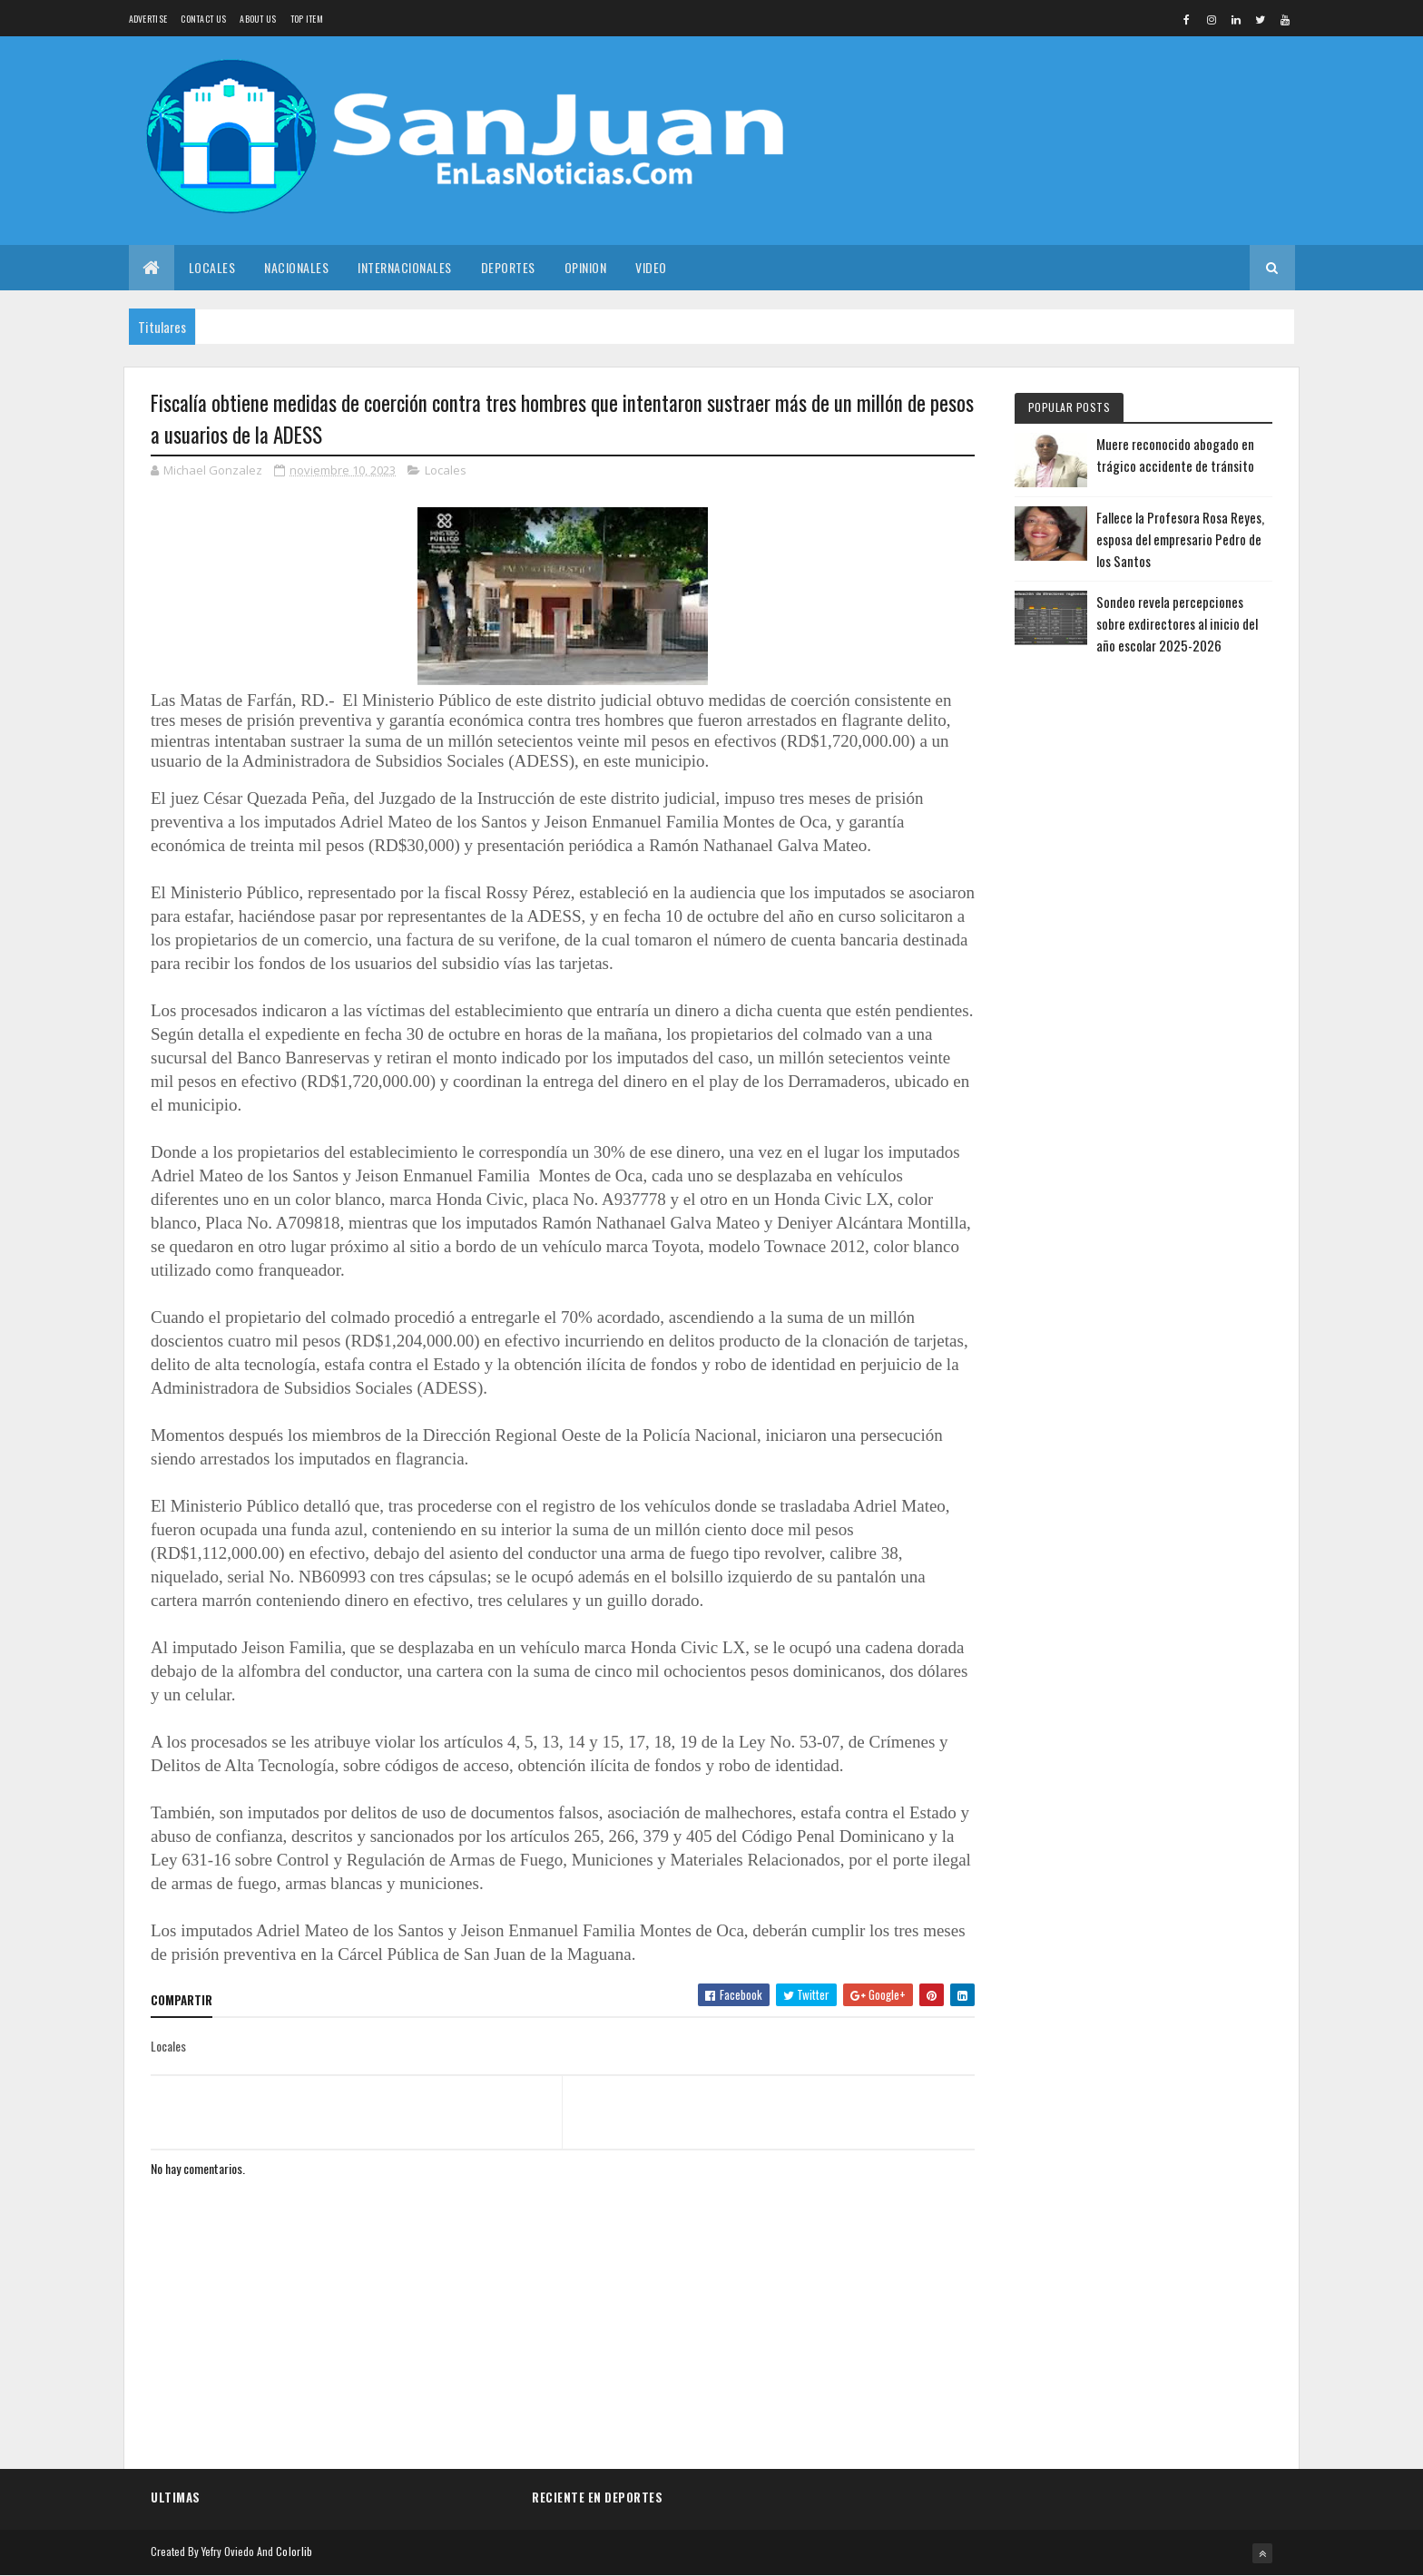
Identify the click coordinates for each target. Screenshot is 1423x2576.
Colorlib (294, 2551)
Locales (212, 267)
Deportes (508, 267)
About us (258, 18)
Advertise (148, 18)
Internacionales (405, 267)
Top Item (306, 18)
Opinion (585, 267)
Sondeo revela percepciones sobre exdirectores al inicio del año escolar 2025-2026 (1177, 623)
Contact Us (203, 18)
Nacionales (296, 267)
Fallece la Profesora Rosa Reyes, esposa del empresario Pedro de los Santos (1180, 539)
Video (651, 267)
